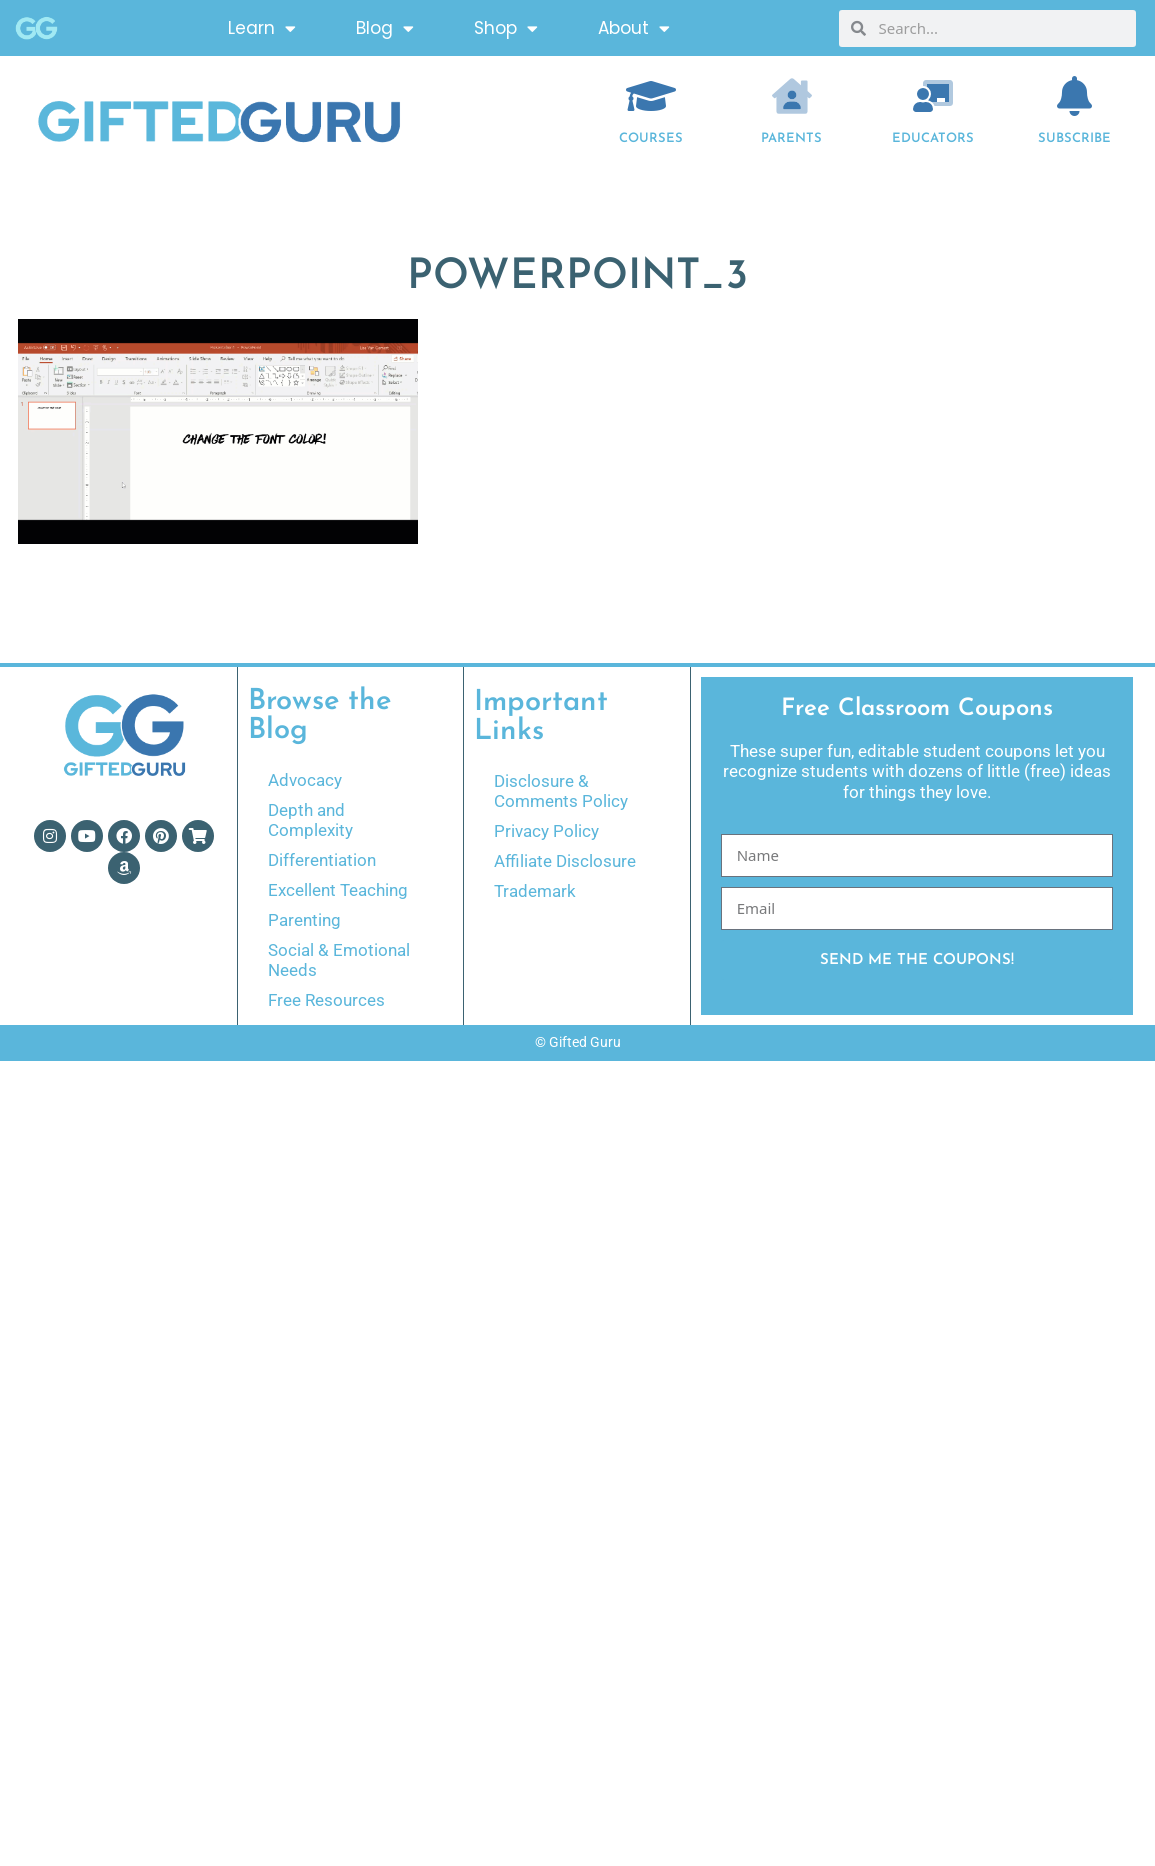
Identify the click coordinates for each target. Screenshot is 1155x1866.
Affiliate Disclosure (565, 861)
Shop (506, 28)
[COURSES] (651, 96)
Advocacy (305, 780)
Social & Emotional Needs (339, 960)
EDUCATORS (933, 138)
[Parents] (792, 96)
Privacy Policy (546, 831)
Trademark (535, 891)
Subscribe (1074, 138)
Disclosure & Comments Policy (561, 791)
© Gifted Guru (578, 1042)
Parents (791, 138)
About (634, 28)
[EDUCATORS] (933, 96)
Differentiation (322, 860)
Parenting (304, 920)
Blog (385, 28)
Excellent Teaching (338, 890)
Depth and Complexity (310, 820)
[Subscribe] (1074, 96)
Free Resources (326, 1000)
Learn (262, 28)
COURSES (651, 138)
